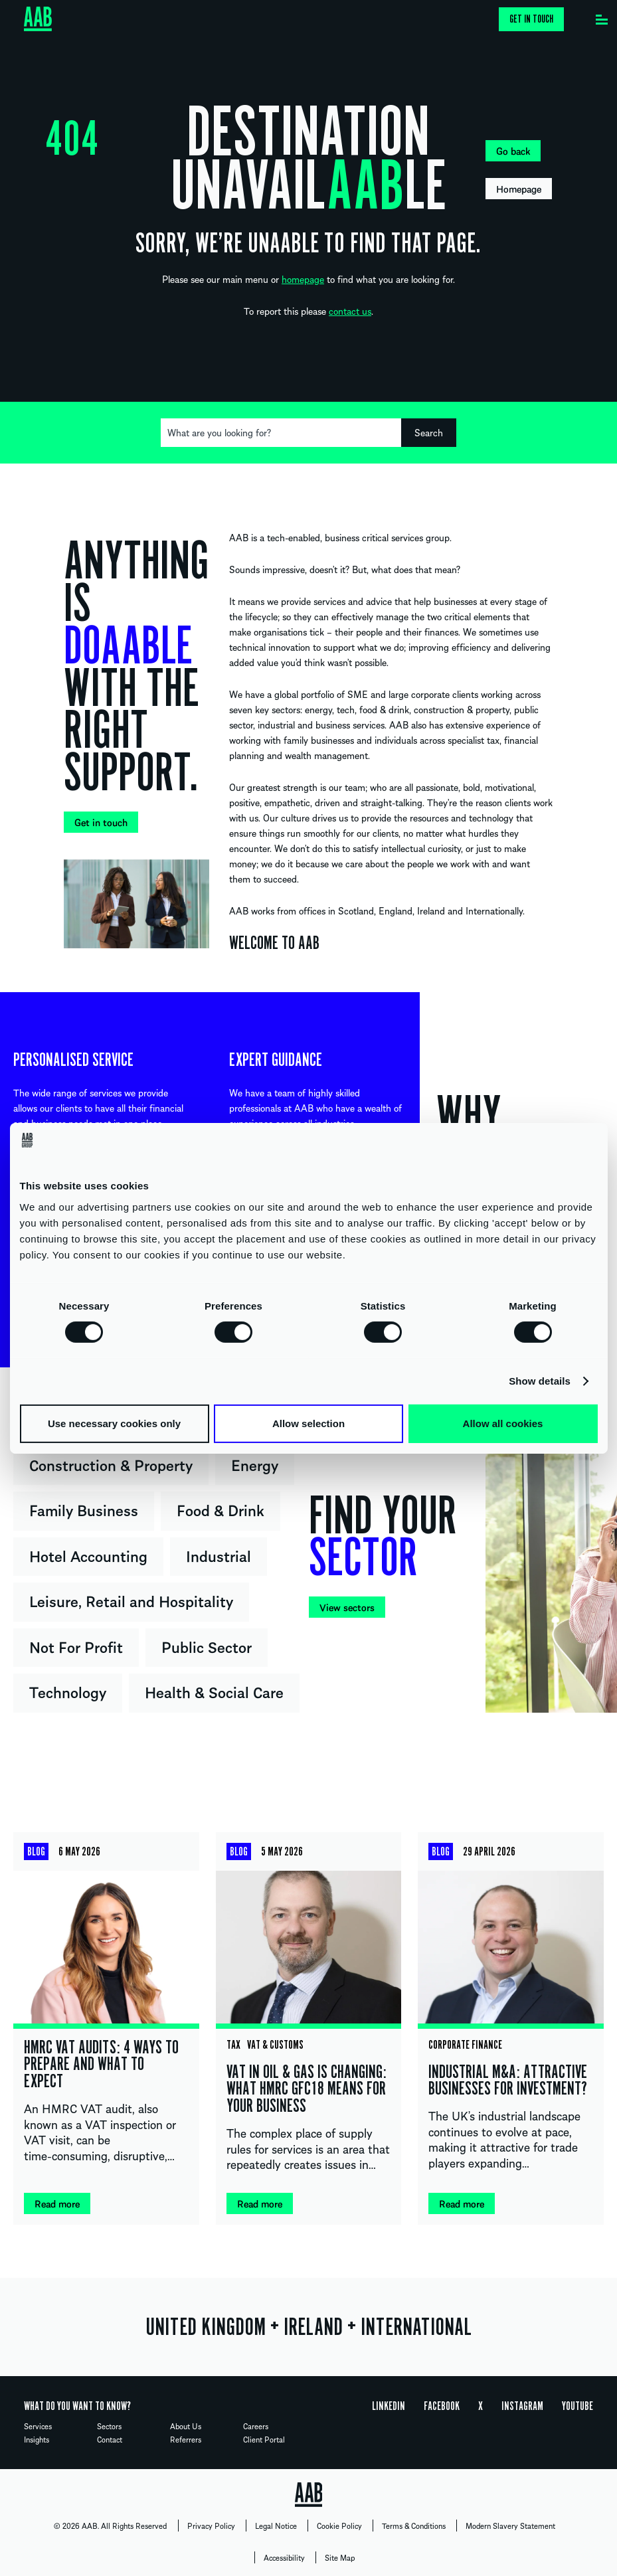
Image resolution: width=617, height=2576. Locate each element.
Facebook (442, 2406)
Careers (255, 2426)
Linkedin (388, 2406)
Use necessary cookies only (114, 1423)
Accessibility (284, 2557)
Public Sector (206, 1646)
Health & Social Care (214, 1691)
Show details (540, 1381)
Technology (67, 1691)
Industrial (218, 1555)
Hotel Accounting (88, 1555)
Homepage (518, 188)
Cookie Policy (339, 2526)
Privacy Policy (211, 2526)
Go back (513, 150)
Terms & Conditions (414, 2526)
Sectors (109, 2426)
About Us (185, 2426)
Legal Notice (276, 2526)
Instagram (522, 2406)
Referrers (185, 2439)
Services (38, 2426)
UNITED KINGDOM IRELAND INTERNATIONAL (308, 2327)
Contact (109, 2439)
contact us (350, 310)
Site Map (340, 2557)
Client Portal (264, 2439)
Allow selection (308, 1423)
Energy (254, 1464)
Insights (36, 2439)
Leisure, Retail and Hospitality (131, 1600)
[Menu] (602, 17)
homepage (303, 279)
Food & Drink (220, 1509)
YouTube (577, 2406)
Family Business (83, 1509)
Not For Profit (76, 1646)
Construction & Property (111, 1464)
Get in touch (531, 19)
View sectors (347, 1607)
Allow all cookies (503, 1423)
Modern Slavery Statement (510, 2526)
